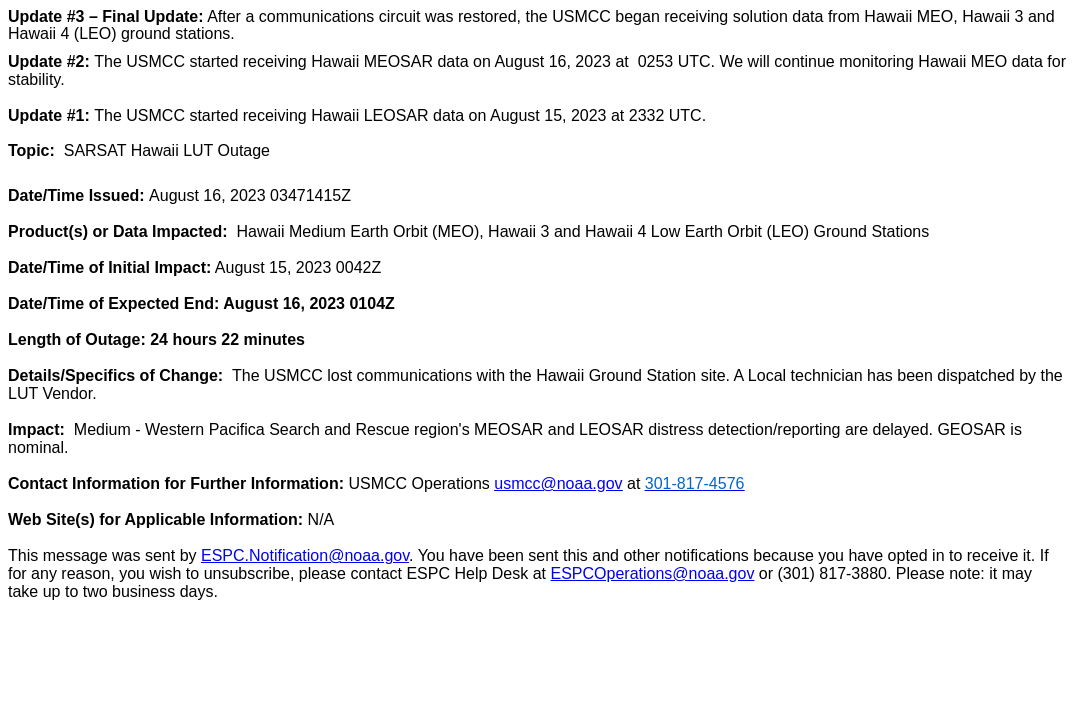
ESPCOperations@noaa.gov (653, 573)
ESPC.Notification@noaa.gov (305, 555)
